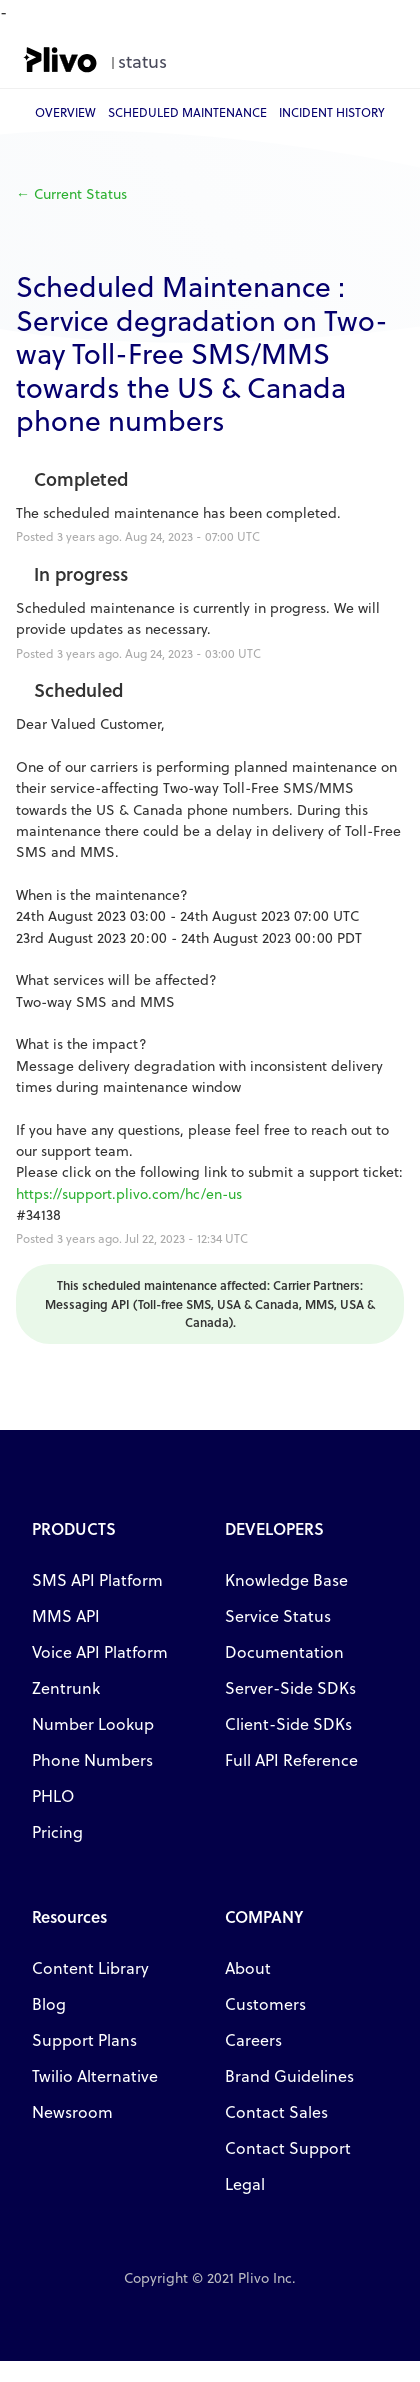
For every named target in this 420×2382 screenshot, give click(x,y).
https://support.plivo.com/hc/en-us (129, 1193)
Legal (245, 2183)
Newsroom (72, 2111)
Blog (49, 2003)
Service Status (278, 1615)
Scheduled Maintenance (187, 112)
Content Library (90, 1967)
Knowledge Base (286, 1579)
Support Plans (84, 2039)
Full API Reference (291, 1759)
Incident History (332, 112)
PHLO (53, 1795)
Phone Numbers (92, 1759)
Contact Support (288, 2147)
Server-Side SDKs (290, 1687)
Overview (65, 112)
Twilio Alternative (95, 2075)
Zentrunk (66, 1687)
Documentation (284, 1651)
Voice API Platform (100, 1651)
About (248, 1967)
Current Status (71, 193)
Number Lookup (93, 1723)
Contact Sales (276, 2111)
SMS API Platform (97, 1579)
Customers (265, 2003)
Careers (253, 2039)
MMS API (66, 1615)
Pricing (57, 1831)
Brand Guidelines (289, 2075)
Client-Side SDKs (288, 1723)
